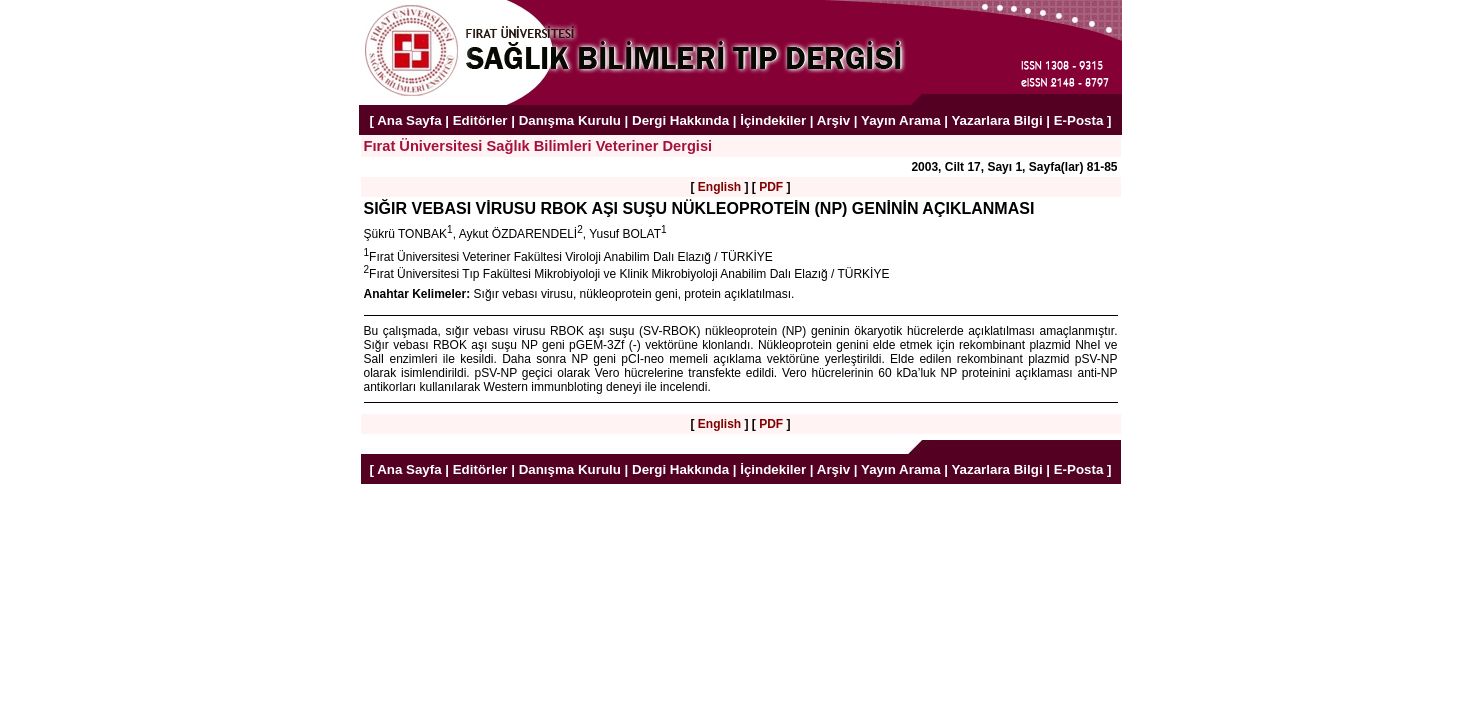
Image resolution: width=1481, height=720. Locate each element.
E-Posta (1079, 120)
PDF (771, 187)
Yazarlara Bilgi (996, 120)
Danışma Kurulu (570, 120)
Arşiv (833, 120)
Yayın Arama (901, 120)
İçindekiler (773, 120)
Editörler (480, 120)
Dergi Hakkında (680, 120)
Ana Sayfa (409, 120)
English (719, 187)
